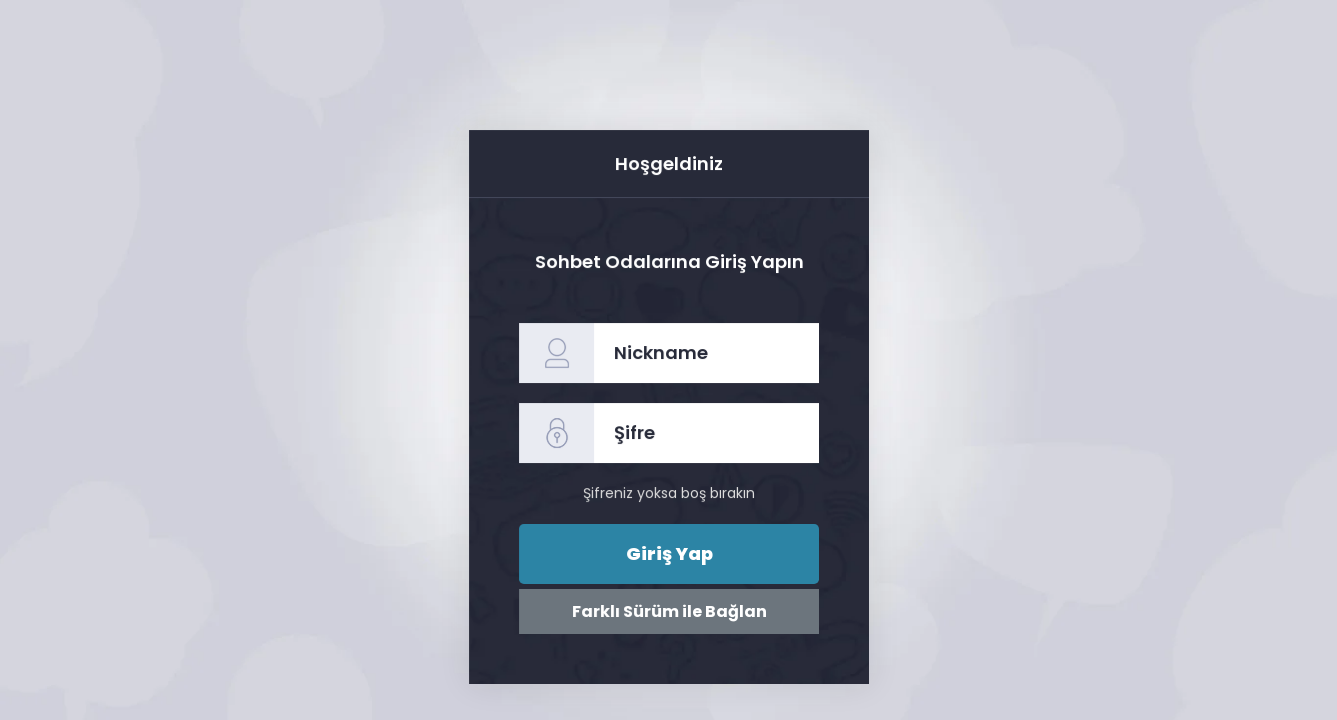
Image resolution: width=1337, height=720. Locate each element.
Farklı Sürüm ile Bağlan (668, 611)
